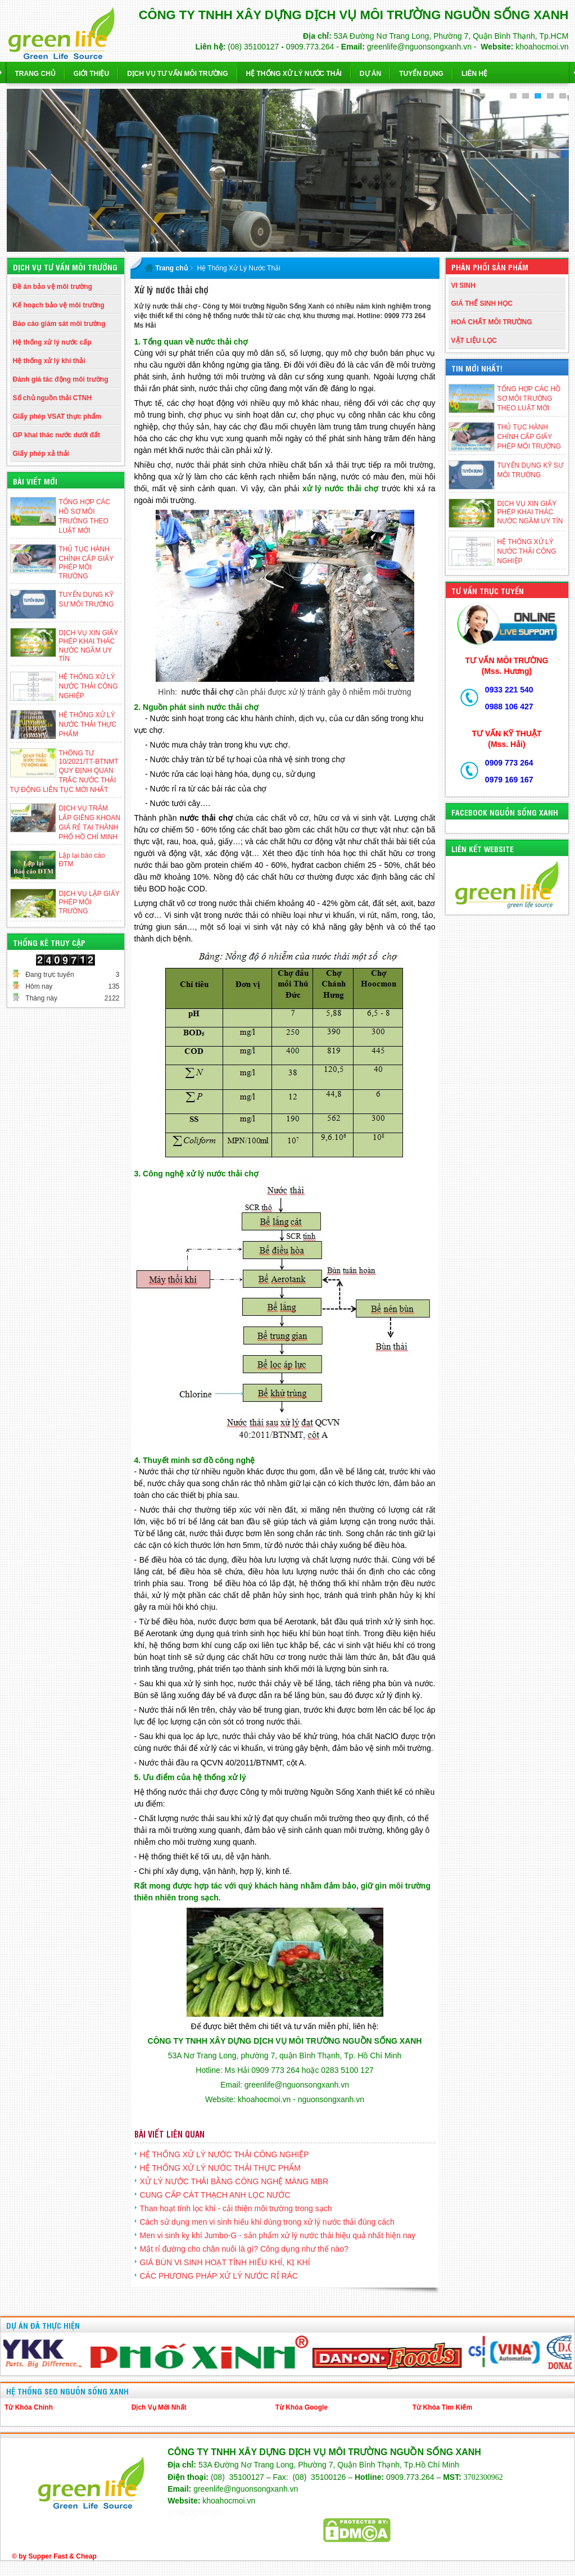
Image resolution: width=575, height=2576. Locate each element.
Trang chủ (35, 74)
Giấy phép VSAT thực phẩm (57, 416)
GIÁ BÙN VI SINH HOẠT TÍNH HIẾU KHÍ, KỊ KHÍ (225, 2262)
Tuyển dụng (421, 74)
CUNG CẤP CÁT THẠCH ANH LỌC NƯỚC (215, 2194)
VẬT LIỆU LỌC (474, 341)
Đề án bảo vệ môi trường (52, 287)
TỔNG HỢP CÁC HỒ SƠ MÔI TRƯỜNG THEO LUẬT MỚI (529, 398)
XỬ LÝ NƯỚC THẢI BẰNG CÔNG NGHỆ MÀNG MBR (234, 2181)
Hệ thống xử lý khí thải (49, 361)
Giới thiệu (91, 74)
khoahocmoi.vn (193, 2512)
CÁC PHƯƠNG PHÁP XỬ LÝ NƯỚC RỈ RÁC (219, 2275)
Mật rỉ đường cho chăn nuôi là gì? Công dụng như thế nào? (244, 2248)
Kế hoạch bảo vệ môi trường (59, 305)
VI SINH (463, 285)
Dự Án (370, 74)
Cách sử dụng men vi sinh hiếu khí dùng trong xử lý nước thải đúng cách (267, 2221)
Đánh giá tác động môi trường (60, 379)
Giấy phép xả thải (41, 454)
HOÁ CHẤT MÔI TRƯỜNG (491, 322)
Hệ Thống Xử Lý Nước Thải (294, 74)
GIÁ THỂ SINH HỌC (482, 303)
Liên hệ (474, 74)
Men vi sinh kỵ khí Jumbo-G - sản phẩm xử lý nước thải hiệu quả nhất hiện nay (278, 2235)
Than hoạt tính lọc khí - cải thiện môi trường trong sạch (236, 2208)
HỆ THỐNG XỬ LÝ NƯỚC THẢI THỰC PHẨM (88, 724)
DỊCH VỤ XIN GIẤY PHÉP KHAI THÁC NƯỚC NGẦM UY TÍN (530, 512)
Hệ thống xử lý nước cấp (52, 342)
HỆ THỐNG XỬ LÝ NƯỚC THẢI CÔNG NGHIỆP (88, 686)
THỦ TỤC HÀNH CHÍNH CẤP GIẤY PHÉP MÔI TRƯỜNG (529, 436)
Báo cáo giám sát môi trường (59, 324)
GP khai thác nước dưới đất (56, 435)
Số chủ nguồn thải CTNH (52, 398)
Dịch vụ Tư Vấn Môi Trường (177, 74)
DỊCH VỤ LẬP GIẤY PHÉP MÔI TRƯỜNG (89, 902)
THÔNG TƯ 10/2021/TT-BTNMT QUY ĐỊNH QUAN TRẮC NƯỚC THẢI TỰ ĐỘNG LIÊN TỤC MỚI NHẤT (64, 771)
